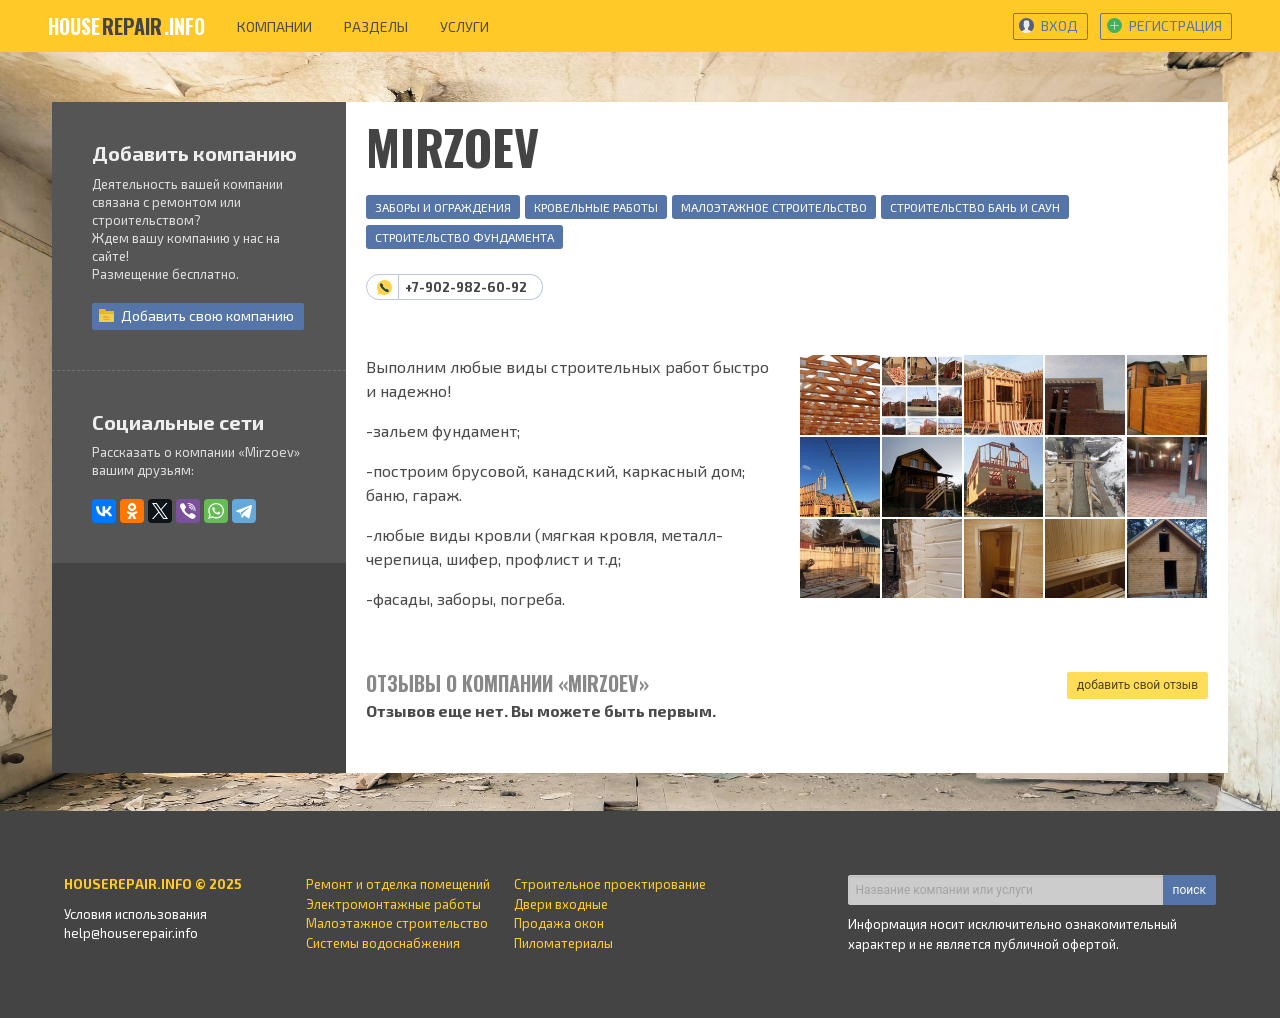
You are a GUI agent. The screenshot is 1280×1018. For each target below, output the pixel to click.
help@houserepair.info (131, 933)
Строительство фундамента (464, 237)
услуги (464, 26)
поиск (1189, 890)
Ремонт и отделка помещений (398, 884)
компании (274, 26)
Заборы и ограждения (443, 207)
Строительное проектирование (610, 884)
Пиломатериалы (563, 943)
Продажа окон (559, 923)
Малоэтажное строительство (774, 207)
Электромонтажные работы (393, 904)
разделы (376, 26)
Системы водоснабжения (383, 943)
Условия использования (135, 914)
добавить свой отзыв (1137, 685)
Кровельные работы (596, 207)
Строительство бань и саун (975, 207)
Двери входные (561, 904)
